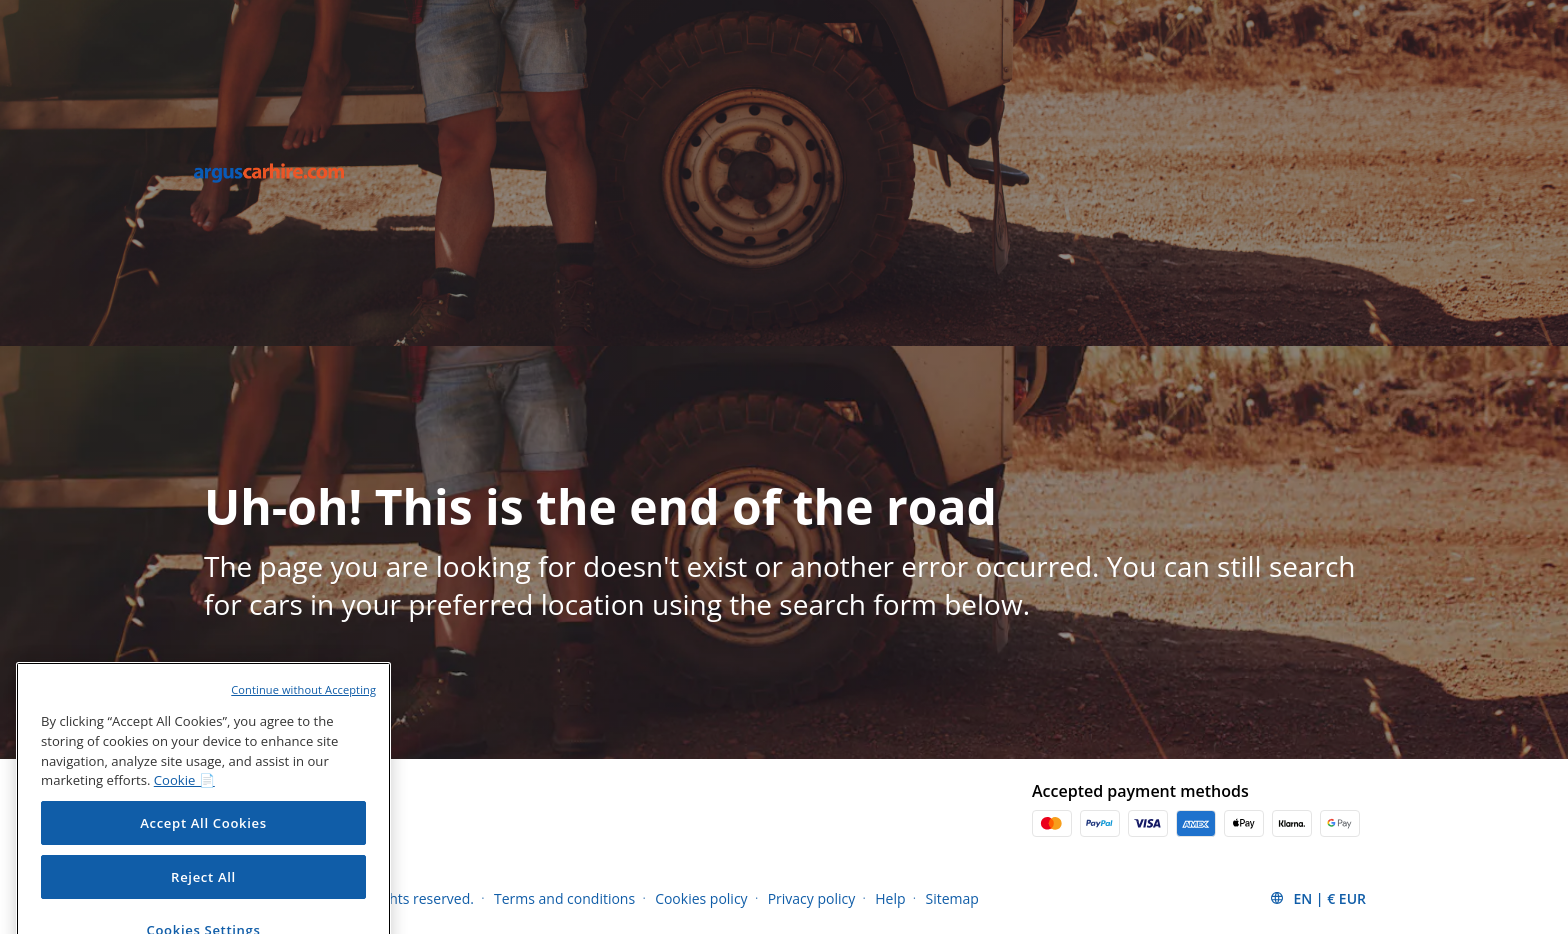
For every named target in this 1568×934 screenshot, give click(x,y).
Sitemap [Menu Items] (952, 898)
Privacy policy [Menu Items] (812, 898)
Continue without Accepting (303, 710)
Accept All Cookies (203, 844)
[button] (1317, 898)
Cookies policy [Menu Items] (701, 898)
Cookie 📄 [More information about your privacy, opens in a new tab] (184, 801)
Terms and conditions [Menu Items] (564, 898)
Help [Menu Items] (890, 898)
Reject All (203, 898)
